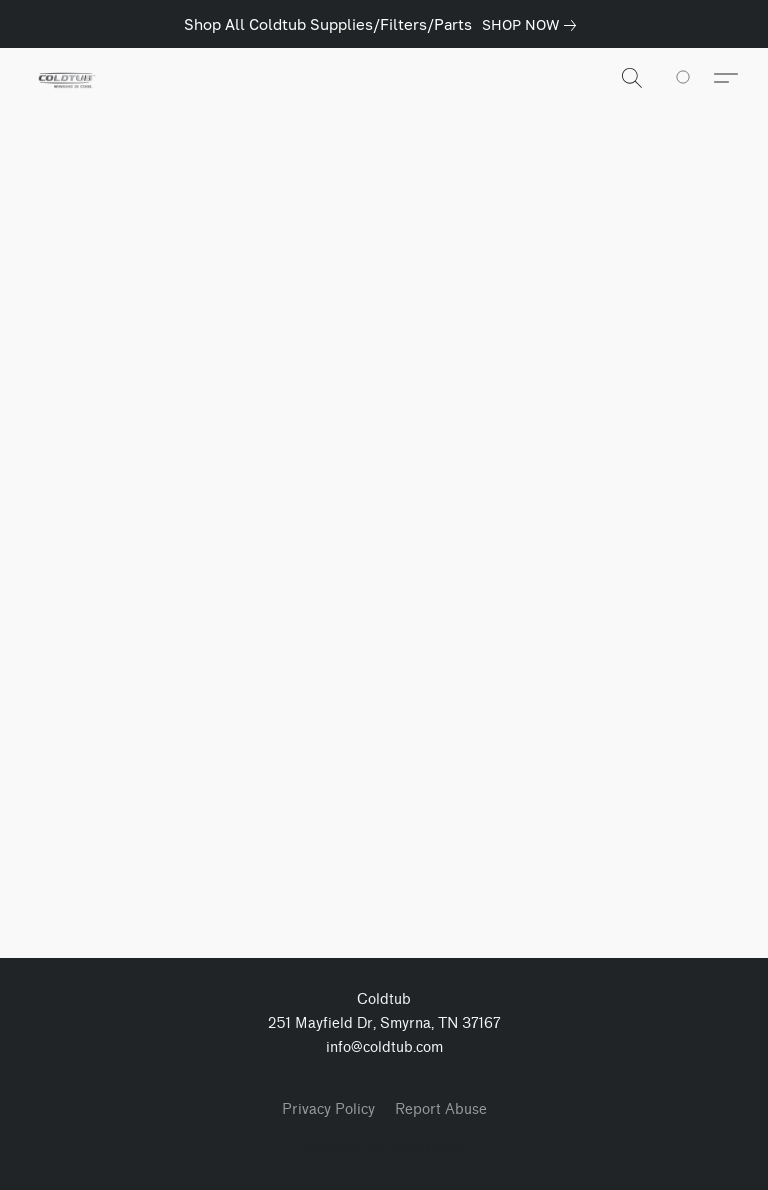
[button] (65, 78)
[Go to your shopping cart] (694, 78)
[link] (533, 25)
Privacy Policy (328, 1109)
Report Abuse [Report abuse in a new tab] (441, 1109)
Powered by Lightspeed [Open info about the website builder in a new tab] (384, 1146)
